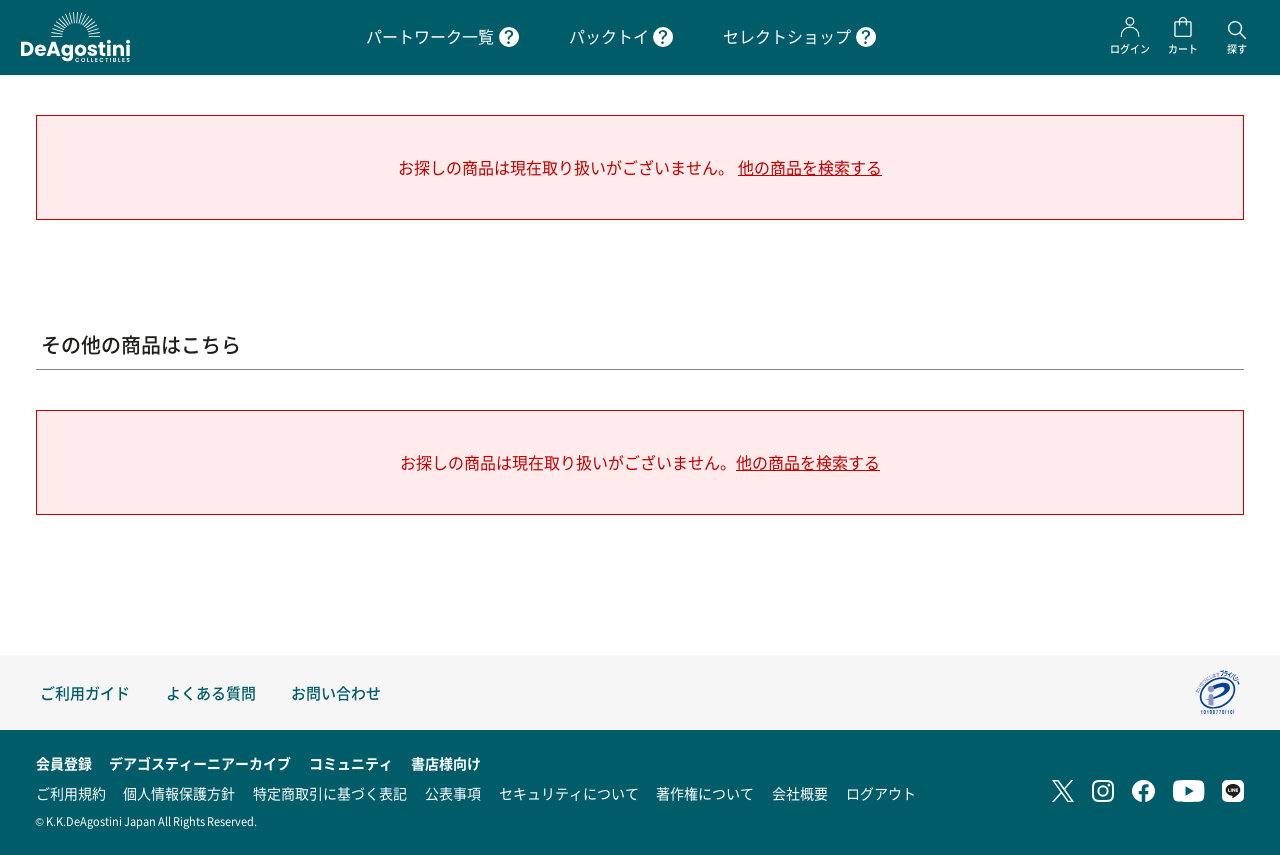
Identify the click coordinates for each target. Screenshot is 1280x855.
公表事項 (453, 793)
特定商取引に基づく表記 (330, 793)
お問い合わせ (336, 692)
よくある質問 (211, 692)
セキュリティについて (569, 793)
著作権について (705, 793)
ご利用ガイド (85, 692)
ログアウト (881, 793)
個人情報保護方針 (179, 793)
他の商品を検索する (810, 167)
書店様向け (446, 763)
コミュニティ (351, 763)
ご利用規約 (71, 793)
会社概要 (800, 793)
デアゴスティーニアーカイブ (200, 763)
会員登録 (64, 763)
